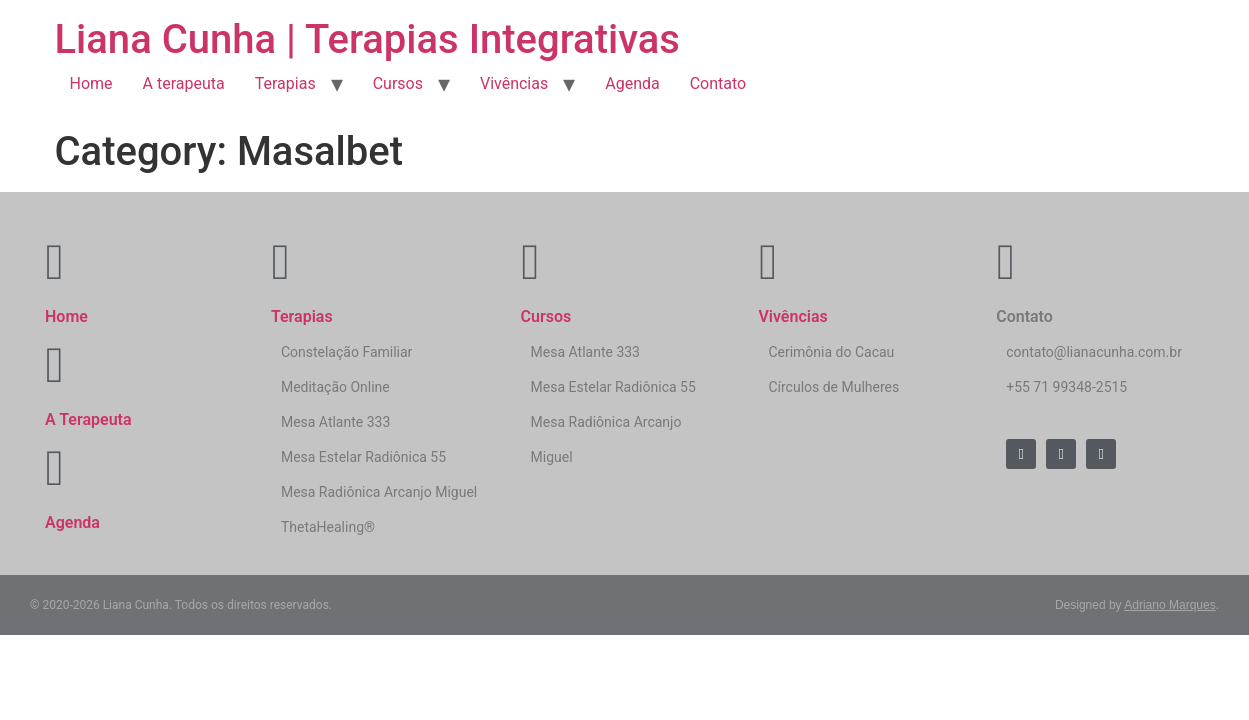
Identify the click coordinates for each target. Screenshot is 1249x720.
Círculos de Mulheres (833, 387)
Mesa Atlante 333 (335, 422)
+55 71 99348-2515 (1066, 387)
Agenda (632, 83)
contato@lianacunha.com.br (1094, 352)
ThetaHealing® (328, 527)
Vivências (514, 83)
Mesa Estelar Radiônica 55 (363, 457)
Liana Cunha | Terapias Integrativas (367, 39)
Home (91, 83)
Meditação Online (335, 387)
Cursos (398, 83)
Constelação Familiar (346, 352)
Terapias (285, 83)
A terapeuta (184, 83)
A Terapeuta (88, 419)
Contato (718, 83)
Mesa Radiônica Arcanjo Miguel (379, 492)
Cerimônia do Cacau (831, 352)
